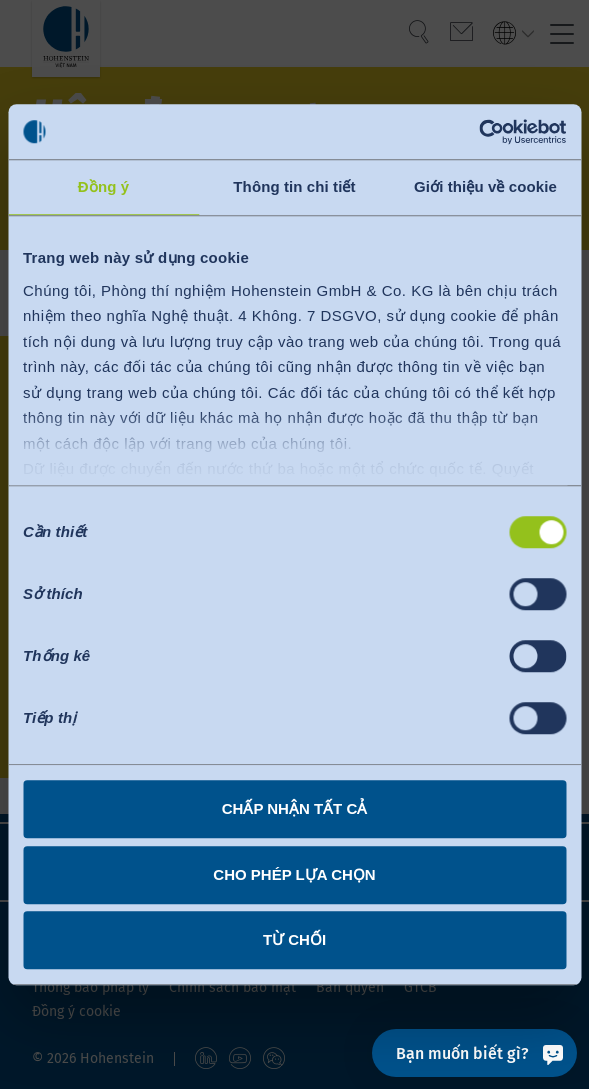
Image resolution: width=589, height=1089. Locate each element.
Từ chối (294, 939)
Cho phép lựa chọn (294, 874)
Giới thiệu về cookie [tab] (485, 186)
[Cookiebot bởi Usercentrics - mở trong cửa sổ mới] (478, 132)
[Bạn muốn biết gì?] (474, 1053)
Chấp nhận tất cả (295, 808)
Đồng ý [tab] (103, 186)
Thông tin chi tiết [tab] (294, 186)
